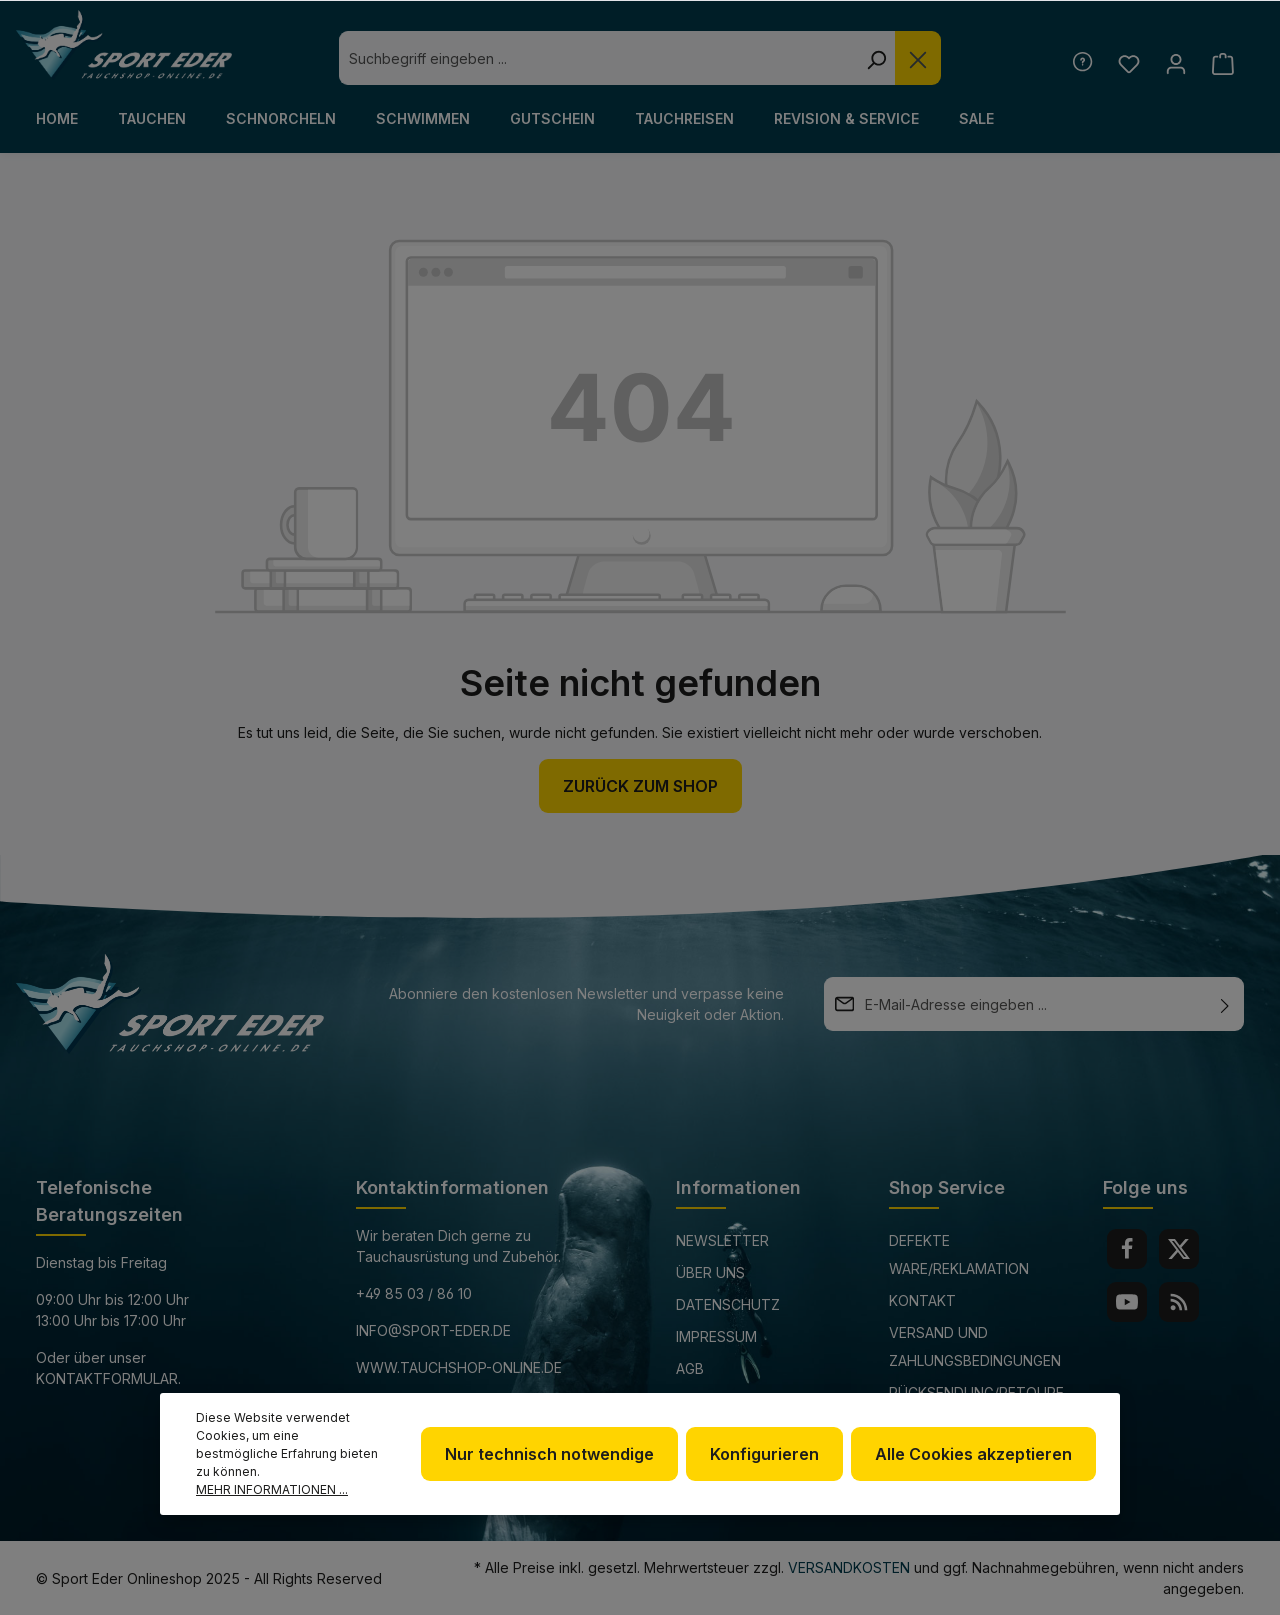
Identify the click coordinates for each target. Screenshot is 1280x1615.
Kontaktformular (107, 1378)
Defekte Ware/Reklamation (959, 1254)
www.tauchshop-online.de (459, 1367)
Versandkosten (849, 1567)
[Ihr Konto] (1175, 63)
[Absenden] (1225, 1004)
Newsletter (722, 1240)
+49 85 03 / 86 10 (414, 1293)
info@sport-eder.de (433, 1330)
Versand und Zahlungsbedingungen (975, 1346)
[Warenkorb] (1222, 63)
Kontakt (922, 1300)
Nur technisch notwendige (549, 1454)
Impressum (716, 1336)
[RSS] (1179, 1302)
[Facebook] (1127, 1249)
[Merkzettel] (1128, 63)
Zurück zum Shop (640, 786)
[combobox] (598, 58)
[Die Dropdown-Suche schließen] (918, 58)
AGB (690, 1368)
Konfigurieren (764, 1454)
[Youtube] (1127, 1302)
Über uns (710, 1272)
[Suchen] (876, 58)
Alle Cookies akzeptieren (973, 1454)
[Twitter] (1179, 1249)
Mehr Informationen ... (272, 1489)
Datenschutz (728, 1304)
